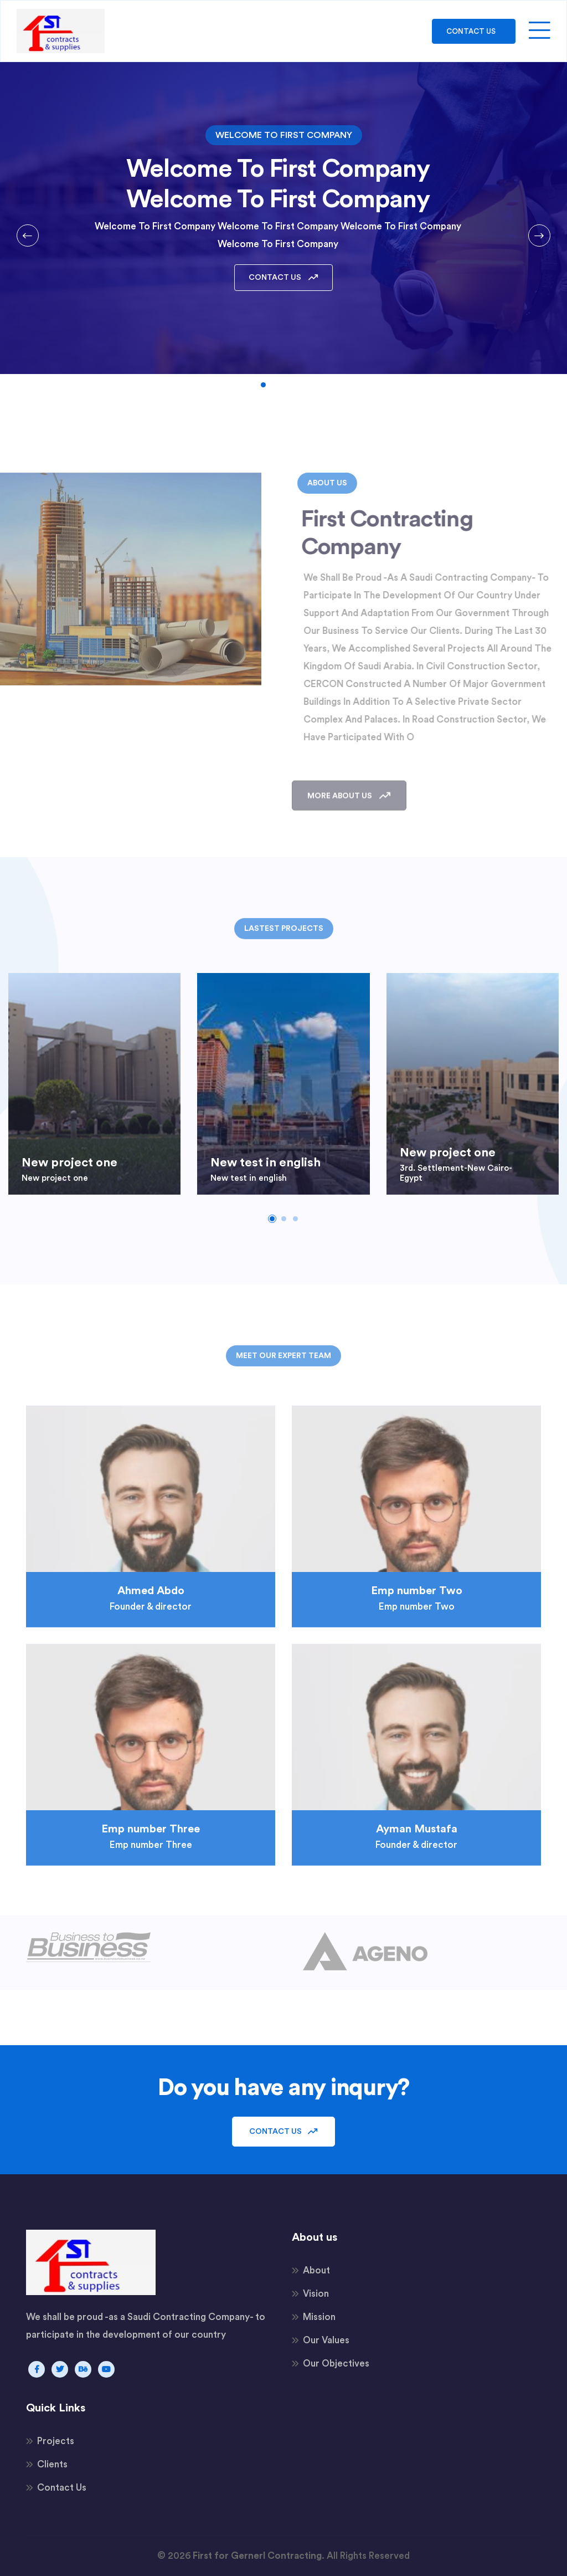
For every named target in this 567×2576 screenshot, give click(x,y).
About (316, 2270)
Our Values (326, 2340)
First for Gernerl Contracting (257, 2555)
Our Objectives (336, 2363)
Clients (52, 2464)
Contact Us (470, 31)
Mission (319, 2317)
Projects (55, 2441)
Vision (316, 2293)
